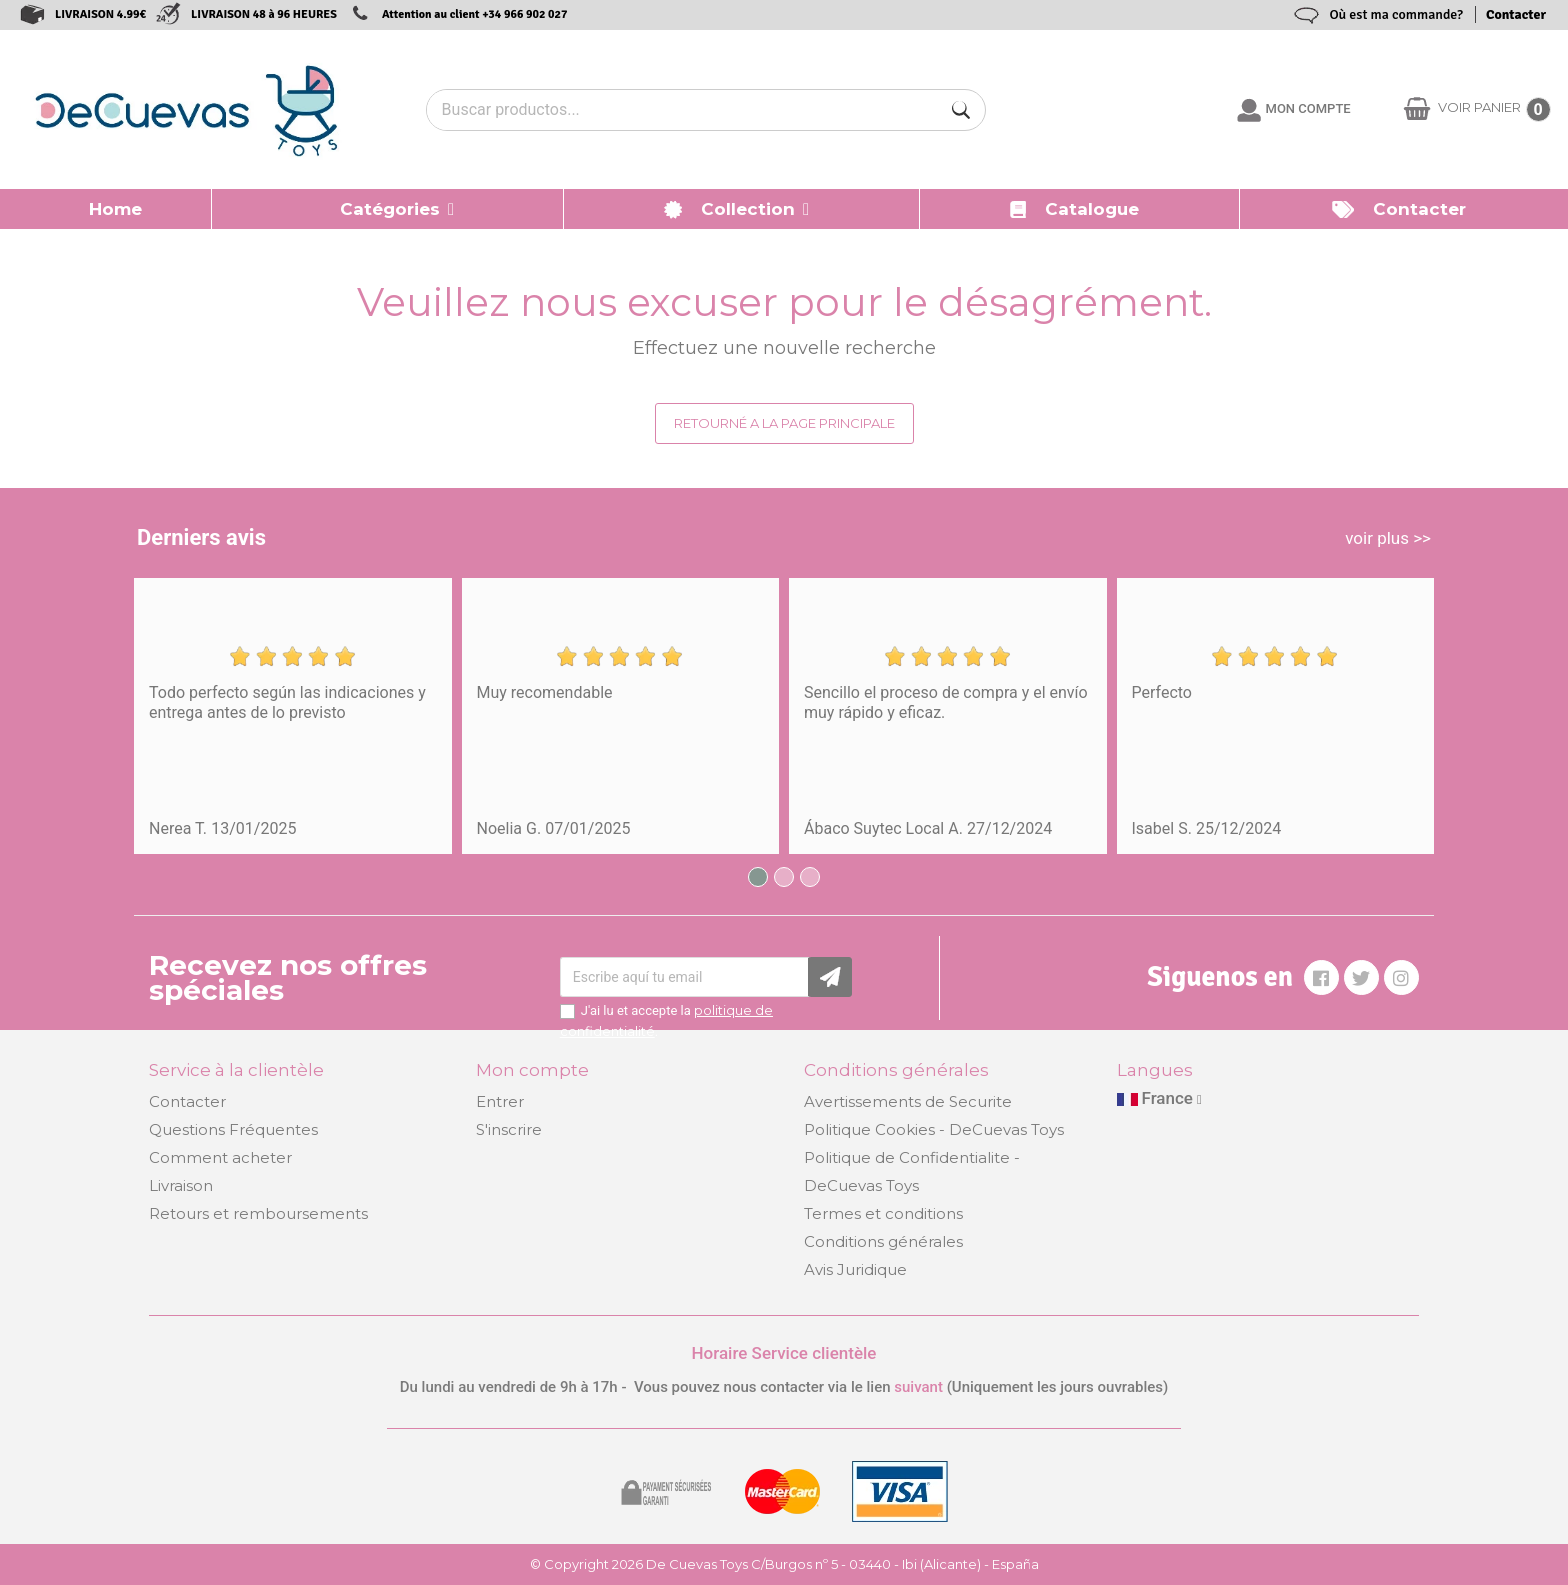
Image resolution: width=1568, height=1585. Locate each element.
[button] (388, 209)
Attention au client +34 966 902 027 (475, 14)
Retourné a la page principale (784, 423)
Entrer (500, 1101)
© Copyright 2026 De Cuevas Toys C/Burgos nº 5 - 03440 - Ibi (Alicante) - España (784, 1564)
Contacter (1516, 14)
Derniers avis (201, 537)
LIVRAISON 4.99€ (100, 14)
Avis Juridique (855, 1269)
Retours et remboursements (258, 1213)
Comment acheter (220, 1157)
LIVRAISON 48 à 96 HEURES (264, 14)
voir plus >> (1388, 538)
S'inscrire (509, 1129)
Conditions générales (883, 1241)
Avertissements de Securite (908, 1101)
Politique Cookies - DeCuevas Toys (934, 1129)
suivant (918, 1387)
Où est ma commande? (1396, 14)
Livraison (181, 1185)
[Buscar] (961, 110)
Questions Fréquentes (233, 1129)
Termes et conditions (883, 1213)
